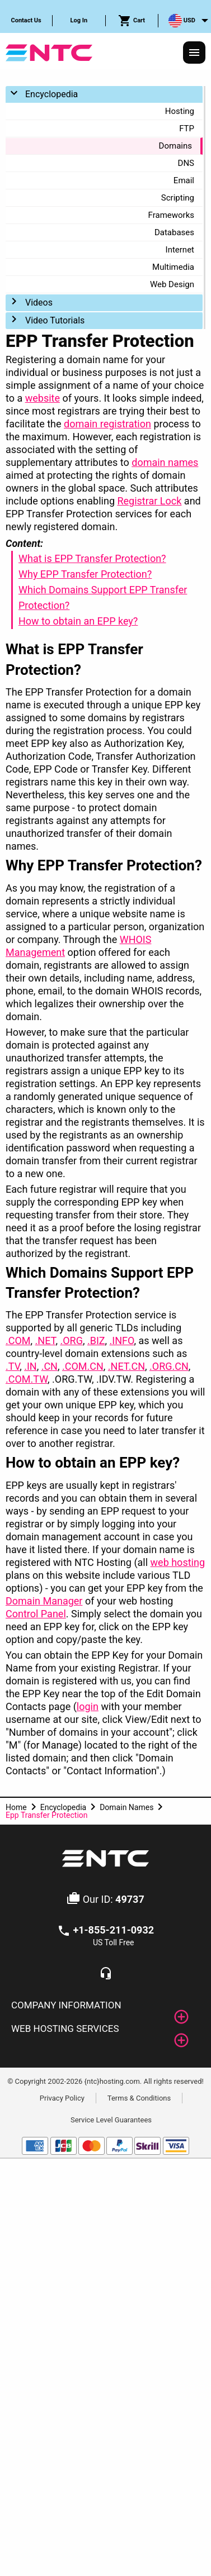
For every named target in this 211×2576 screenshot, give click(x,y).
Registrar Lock (149, 501)
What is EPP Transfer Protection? (92, 558)
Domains (175, 146)
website (42, 398)
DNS (186, 163)
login (88, 1706)
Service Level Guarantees (111, 2120)
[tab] (105, 2005)
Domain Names (126, 1807)
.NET (45, 1340)
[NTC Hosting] (49, 52)
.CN (49, 1366)
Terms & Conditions (139, 2098)
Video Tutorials (55, 320)
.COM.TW (27, 1379)
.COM (18, 1340)
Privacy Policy (62, 2098)
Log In (79, 20)
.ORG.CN (169, 1366)
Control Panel (36, 1614)
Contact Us (26, 20)
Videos (39, 302)
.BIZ (96, 1340)
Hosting (179, 111)
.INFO (122, 1340)
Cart (131, 20)
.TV (13, 1366)
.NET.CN (126, 1366)
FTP (186, 128)
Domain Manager (44, 1601)
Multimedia (173, 267)
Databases (174, 232)
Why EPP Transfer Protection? (85, 574)
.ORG (71, 1340)
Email (184, 180)
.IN (30, 1366)
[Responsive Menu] (194, 52)
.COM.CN (83, 1366)
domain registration (107, 424)
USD (181, 20)
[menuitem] (26, 20)
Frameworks (171, 215)
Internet (180, 250)
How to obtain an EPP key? (78, 621)
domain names (165, 462)
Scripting (177, 198)
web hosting (178, 1562)
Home (16, 1807)
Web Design (172, 284)
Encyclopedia (51, 94)
